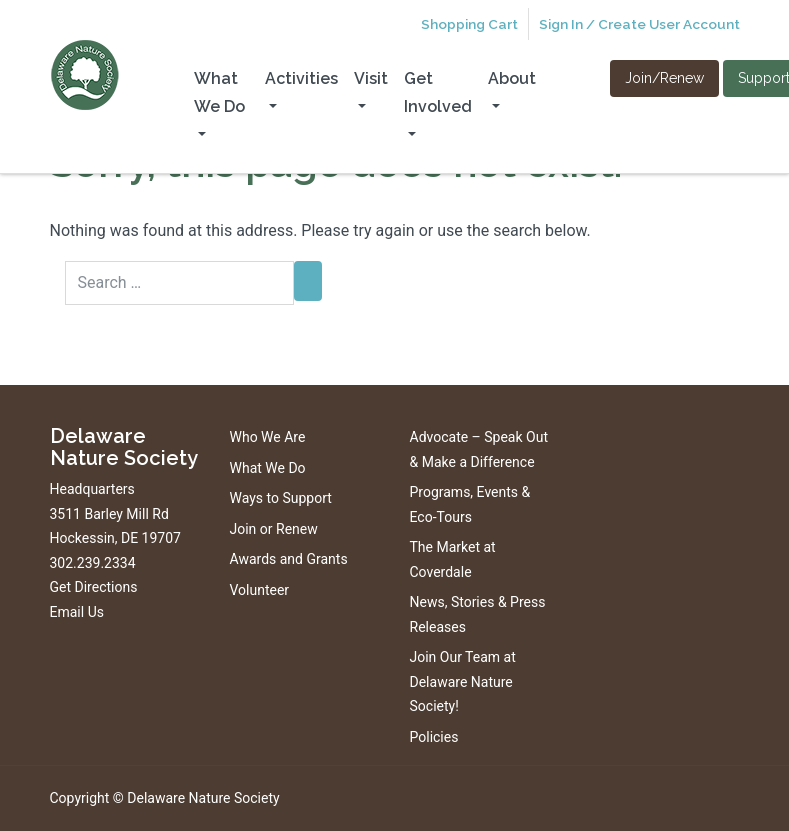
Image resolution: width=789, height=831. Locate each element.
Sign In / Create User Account (639, 24)
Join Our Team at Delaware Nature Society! (463, 681)
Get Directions (94, 587)
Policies (434, 737)
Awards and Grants (289, 559)
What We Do (219, 92)
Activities (301, 78)
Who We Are (268, 437)
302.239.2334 (93, 563)
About (512, 78)
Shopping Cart (469, 24)
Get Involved (438, 92)
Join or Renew (274, 529)
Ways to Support (281, 498)
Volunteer (260, 590)
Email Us (77, 612)
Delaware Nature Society (203, 798)
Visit (371, 78)
